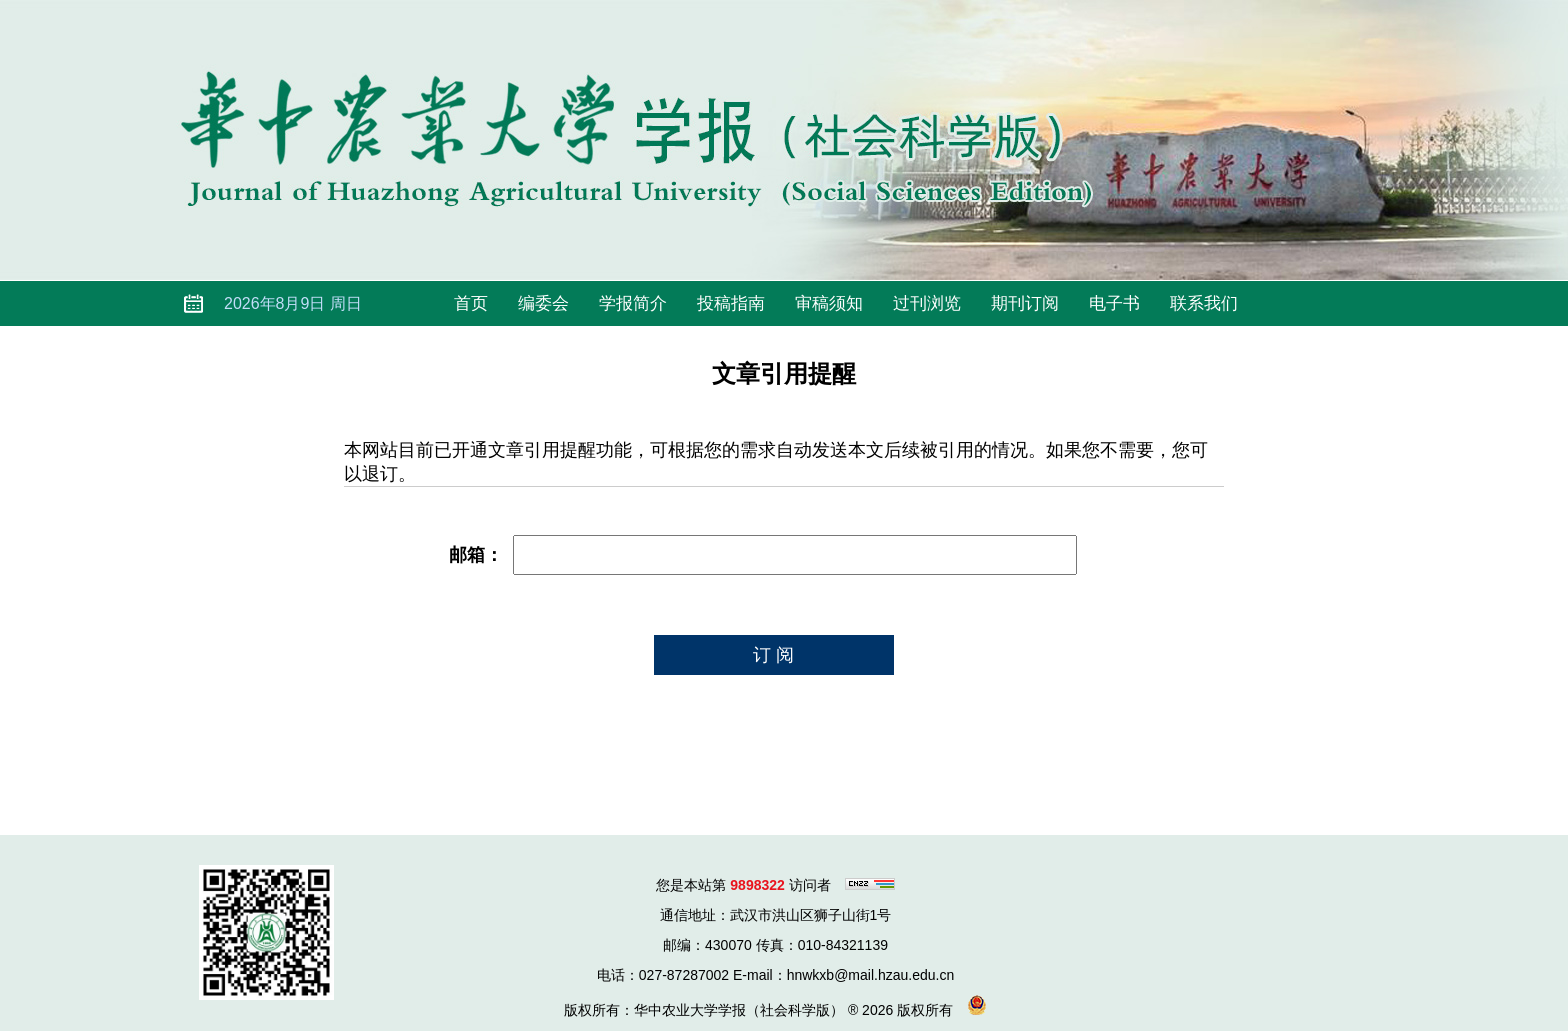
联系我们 (1204, 303)
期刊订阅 (1025, 303)
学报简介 (633, 303)
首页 (471, 303)
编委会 (543, 303)
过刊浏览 (927, 303)
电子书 (1114, 303)
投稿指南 (731, 303)
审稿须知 (829, 303)
